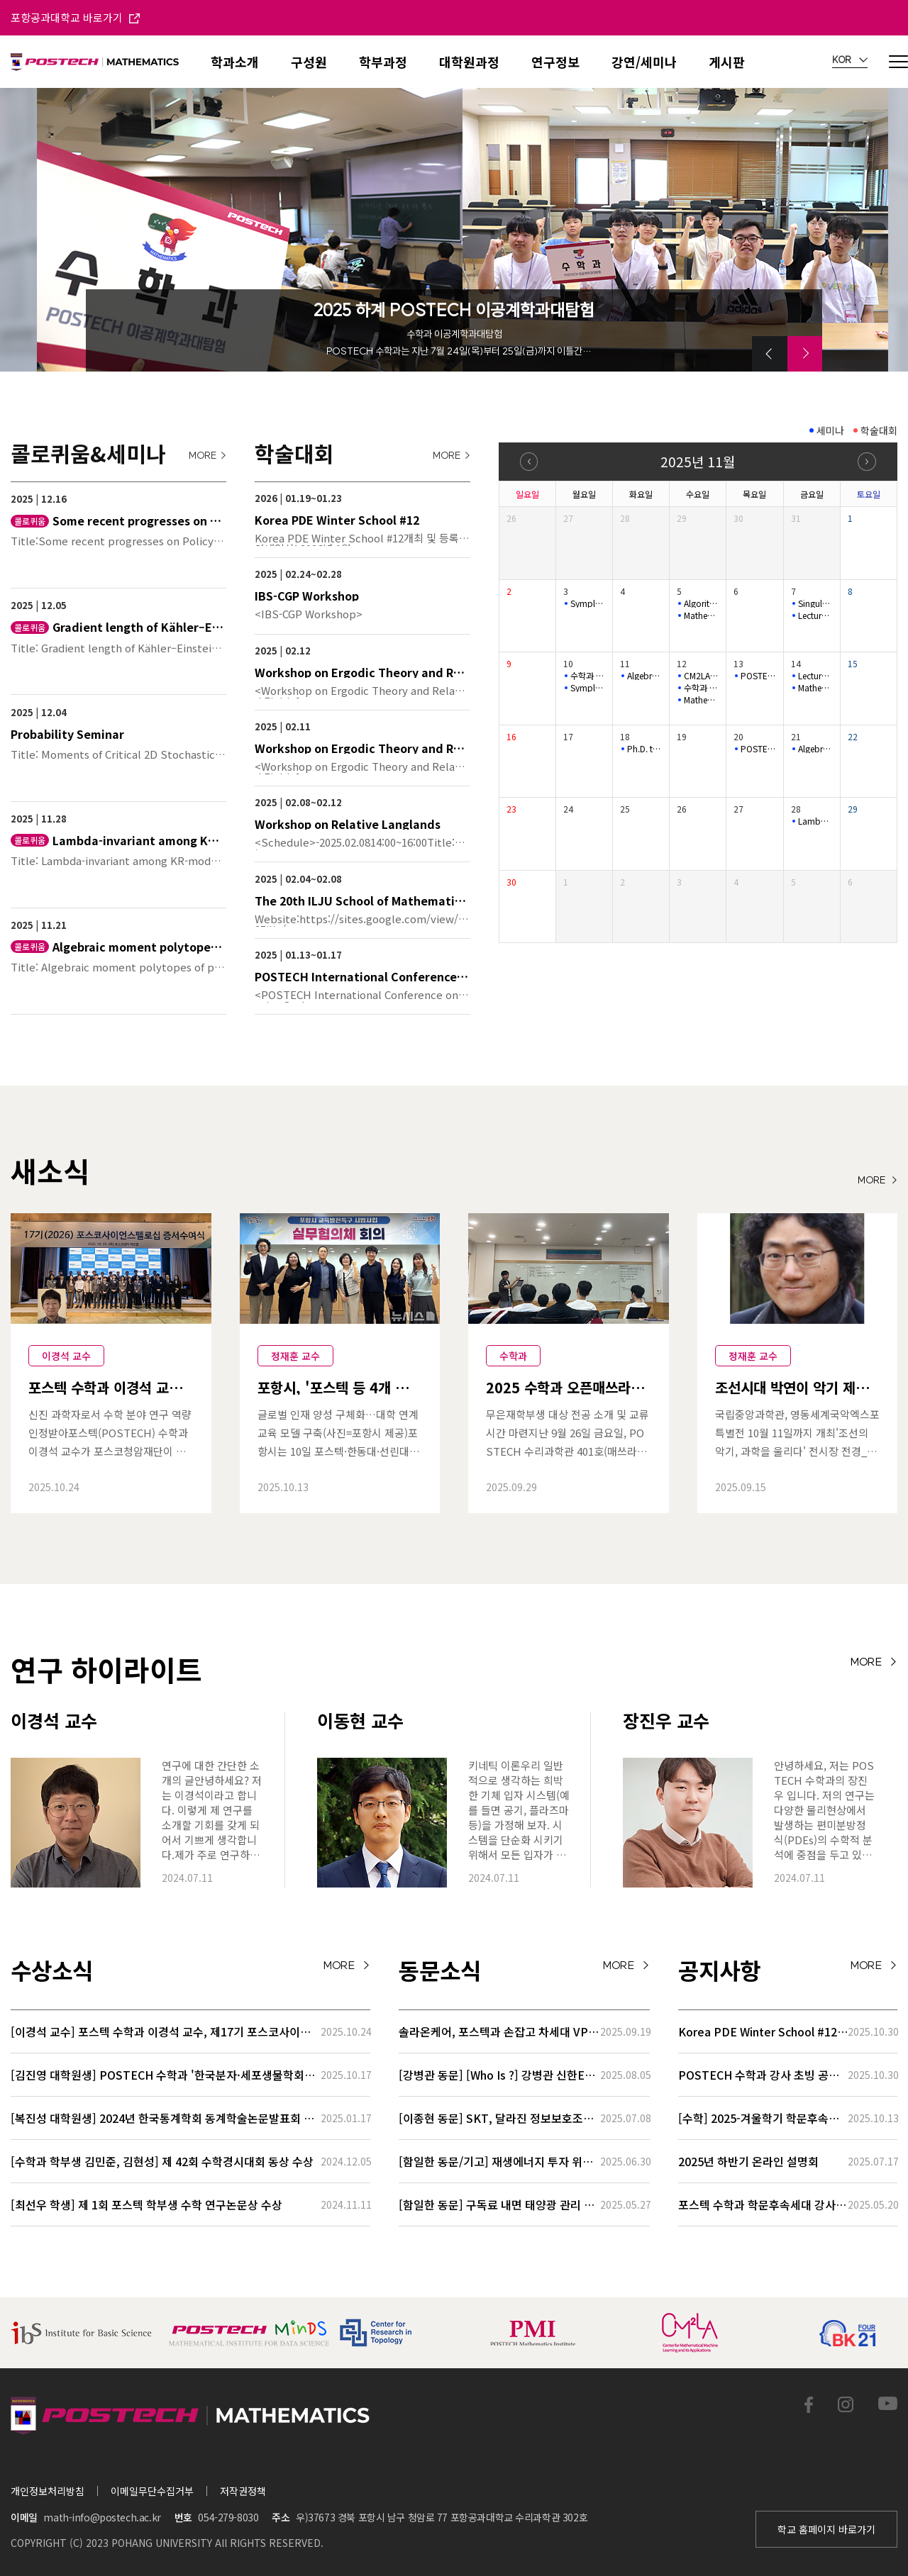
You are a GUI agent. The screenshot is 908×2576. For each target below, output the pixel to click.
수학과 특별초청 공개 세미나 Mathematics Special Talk (587, 675)
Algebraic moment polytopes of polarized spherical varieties (815, 749)
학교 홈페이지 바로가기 (826, 2529)
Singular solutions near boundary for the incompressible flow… (815, 603)
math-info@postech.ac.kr (101, 2517)
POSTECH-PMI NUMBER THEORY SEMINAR (758, 675)
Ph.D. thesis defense (644, 749)
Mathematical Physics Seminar (701, 615)
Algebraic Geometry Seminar (644, 675)
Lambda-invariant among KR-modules (815, 821)
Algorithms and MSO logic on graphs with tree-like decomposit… (701, 603)
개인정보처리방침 (47, 2491)
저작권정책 (243, 2491)
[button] (769, 354)
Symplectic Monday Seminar (587, 603)
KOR (850, 60)
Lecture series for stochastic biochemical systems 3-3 (815, 675)
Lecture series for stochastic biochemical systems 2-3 (815, 615)
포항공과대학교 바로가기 (75, 17)
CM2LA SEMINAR (701, 675)
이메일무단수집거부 (152, 2491)
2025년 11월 (697, 461)
